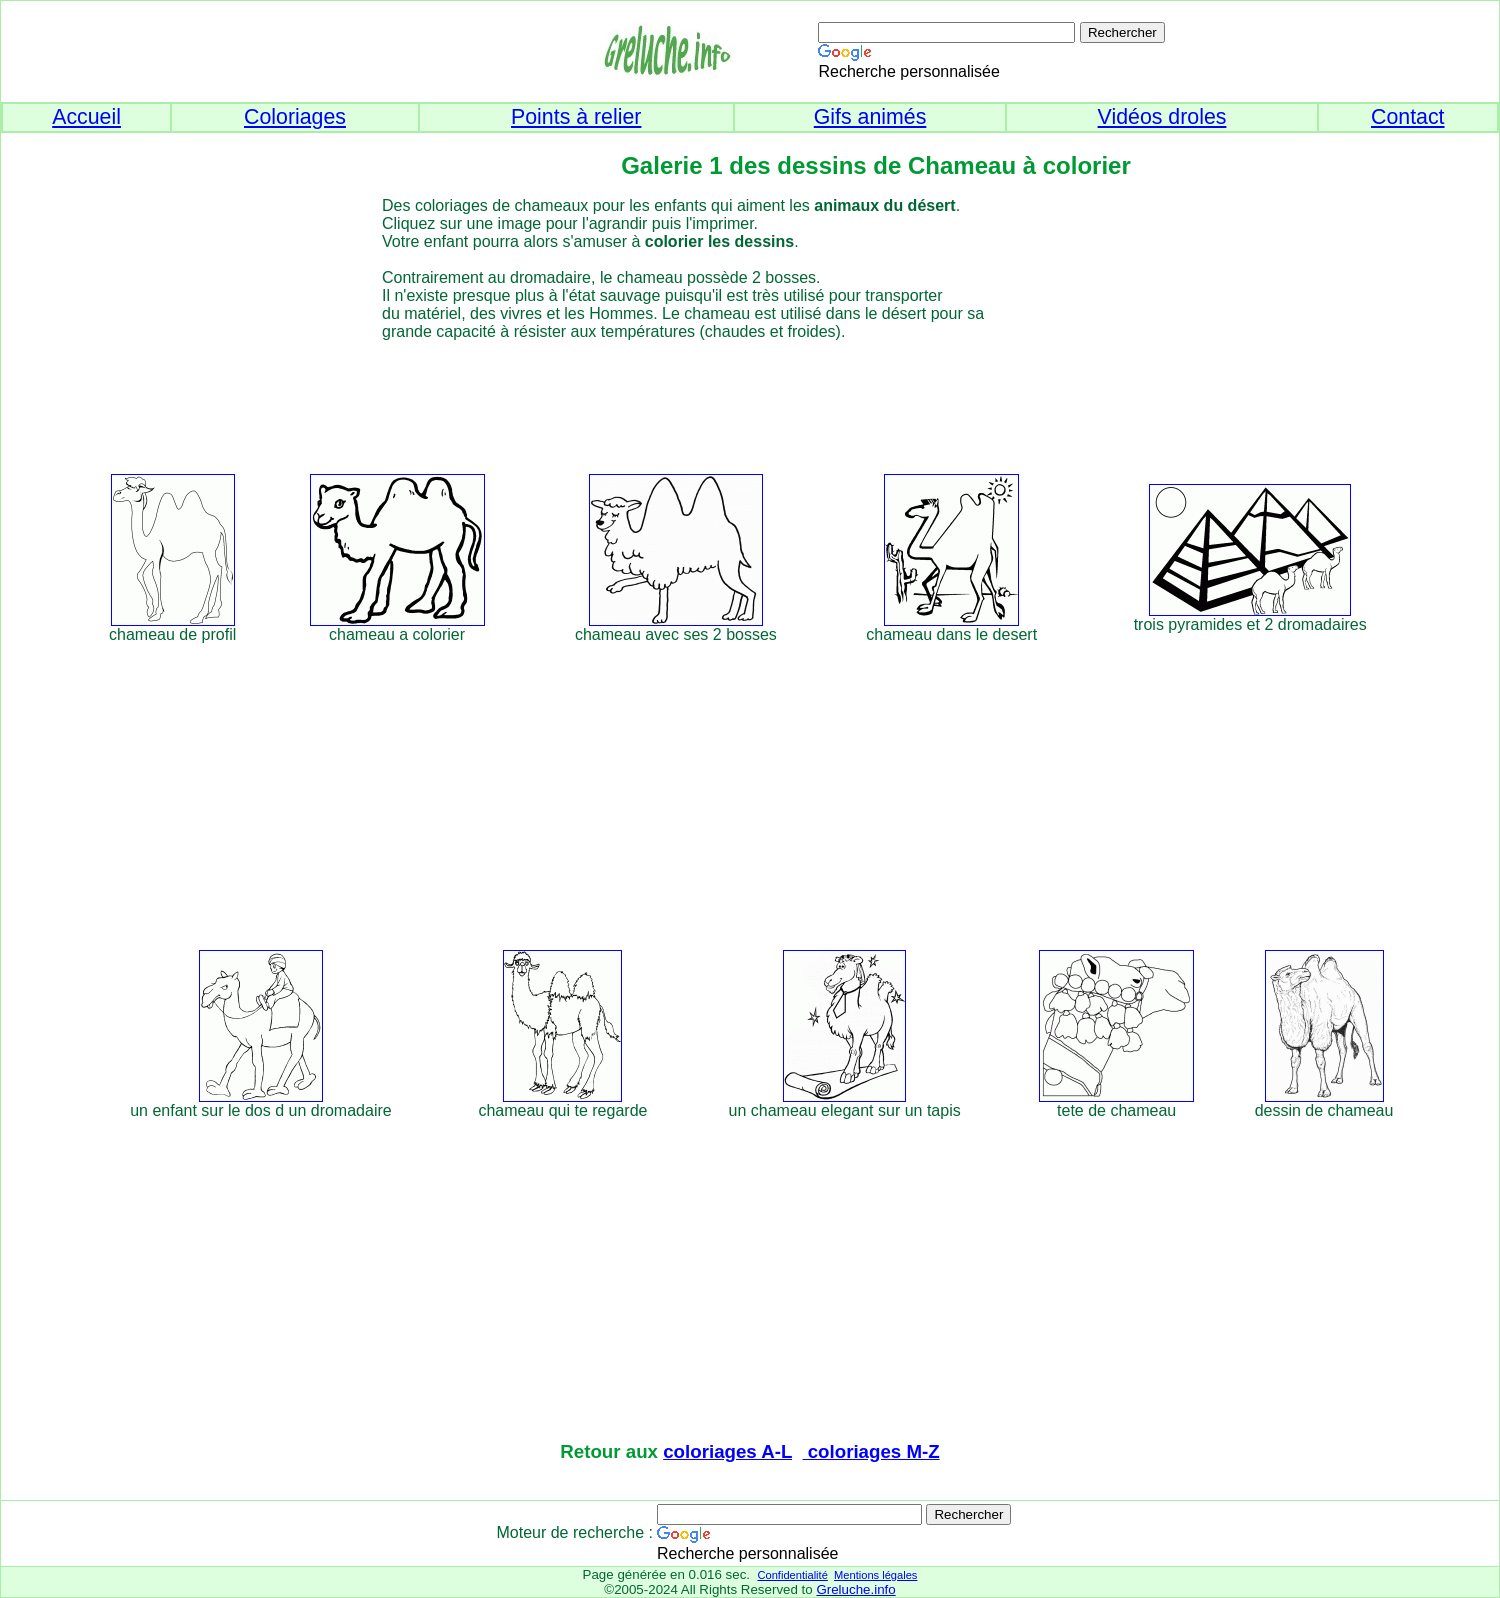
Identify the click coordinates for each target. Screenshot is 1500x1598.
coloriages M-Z (871, 1451)
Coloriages (295, 117)
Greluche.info (855, 1589)
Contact (1408, 117)
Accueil (86, 117)
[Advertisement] (786, 404)
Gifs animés (870, 117)
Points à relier (576, 117)
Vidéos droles (1162, 117)
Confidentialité (792, 1575)
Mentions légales (875, 1575)
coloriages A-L (727, 1451)
